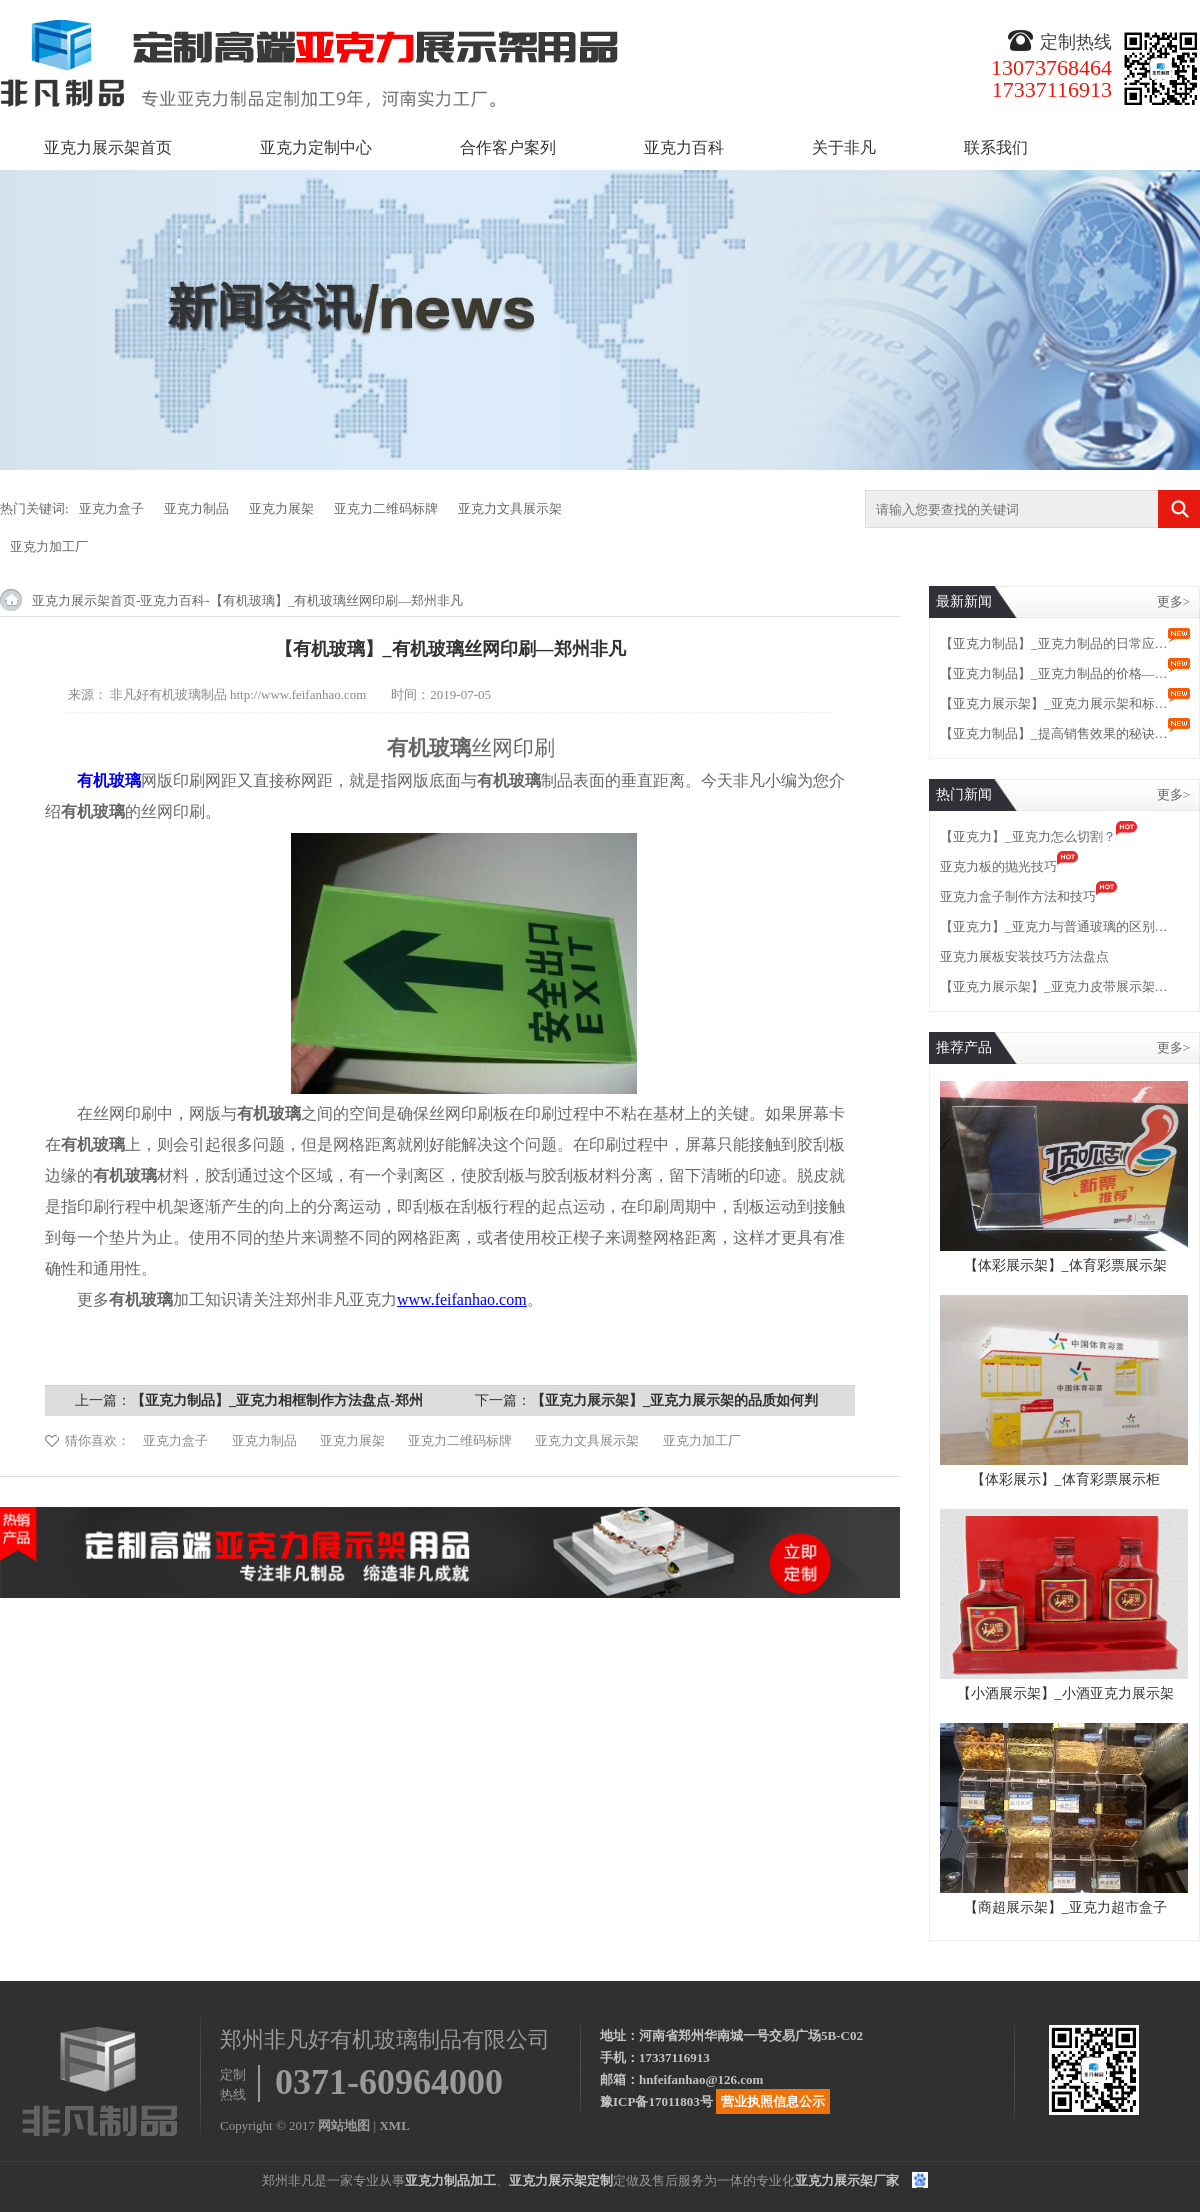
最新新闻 (964, 601)
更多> (1173, 601)
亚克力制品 (196, 508)
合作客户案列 (508, 147)
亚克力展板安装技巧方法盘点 (1024, 956)
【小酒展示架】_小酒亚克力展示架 (1065, 1693)
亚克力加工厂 (49, 546)
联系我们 (996, 147)
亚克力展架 (281, 508)
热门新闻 (964, 794)
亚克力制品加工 (450, 2180)
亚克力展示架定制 (561, 2180)
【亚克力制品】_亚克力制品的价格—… (1054, 673)
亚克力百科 (684, 147)
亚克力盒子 (111, 508)
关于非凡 (844, 147)
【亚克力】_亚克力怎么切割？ (1028, 836)
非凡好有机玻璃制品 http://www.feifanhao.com (238, 694)
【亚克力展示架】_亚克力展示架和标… (1054, 703)
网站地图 (344, 2125)
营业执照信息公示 (773, 2101)
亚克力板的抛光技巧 (998, 866)
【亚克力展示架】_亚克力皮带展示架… (1054, 986)
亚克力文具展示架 (510, 508)
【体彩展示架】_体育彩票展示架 (1065, 1265)
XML (394, 2125)
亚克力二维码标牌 (386, 508)
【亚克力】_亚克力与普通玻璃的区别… (1054, 926)
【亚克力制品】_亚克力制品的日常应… (1054, 643)
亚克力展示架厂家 (847, 2180)
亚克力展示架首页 (108, 147)
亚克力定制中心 (316, 147)
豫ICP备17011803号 (656, 2101)
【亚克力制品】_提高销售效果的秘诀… (1054, 733)
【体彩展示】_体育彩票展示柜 (1065, 1479)
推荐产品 (964, 1047)
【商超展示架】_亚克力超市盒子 (1065, 1907)
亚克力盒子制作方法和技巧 (1018, 896)
